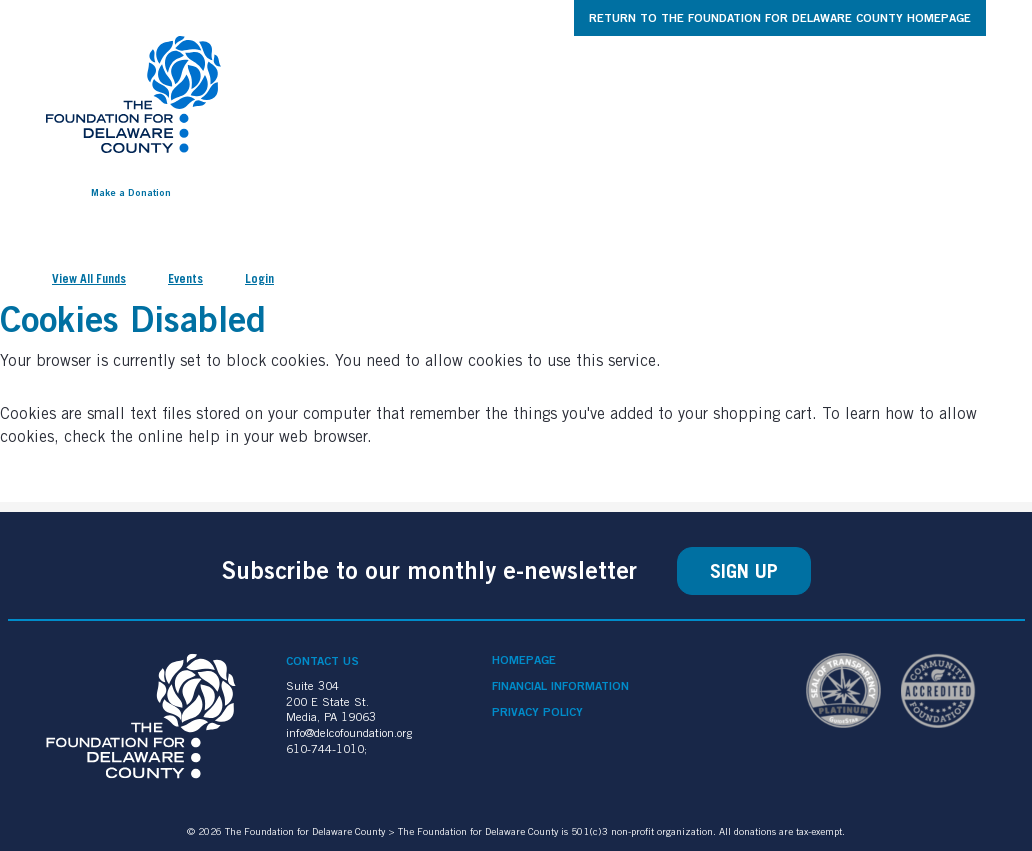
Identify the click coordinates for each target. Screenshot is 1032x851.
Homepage (524, 660)
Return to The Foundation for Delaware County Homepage (780, 17)
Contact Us (322, 660)
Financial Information (560, 686)
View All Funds (89, 278)
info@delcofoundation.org (349, 732)
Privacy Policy (537, 712)
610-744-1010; (326, 748)
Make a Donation (131, 192)
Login (259, 278)
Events (185, 278)
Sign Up (744, 571)
